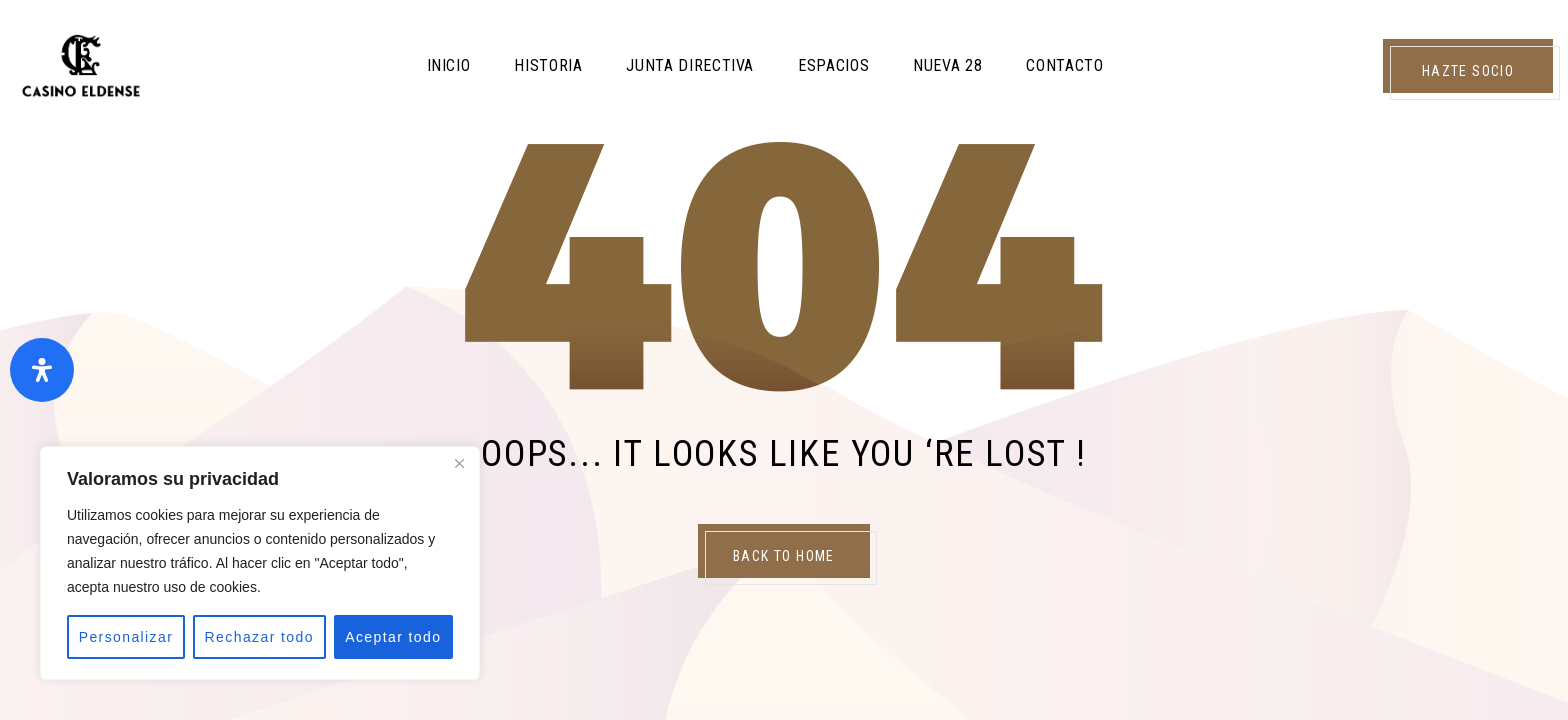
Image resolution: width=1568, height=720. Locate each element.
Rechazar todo (259, 637)
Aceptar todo (393, 637)
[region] (260, 563)
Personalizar (126, 637)
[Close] (459, 463)
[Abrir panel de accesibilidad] (42, 370)
